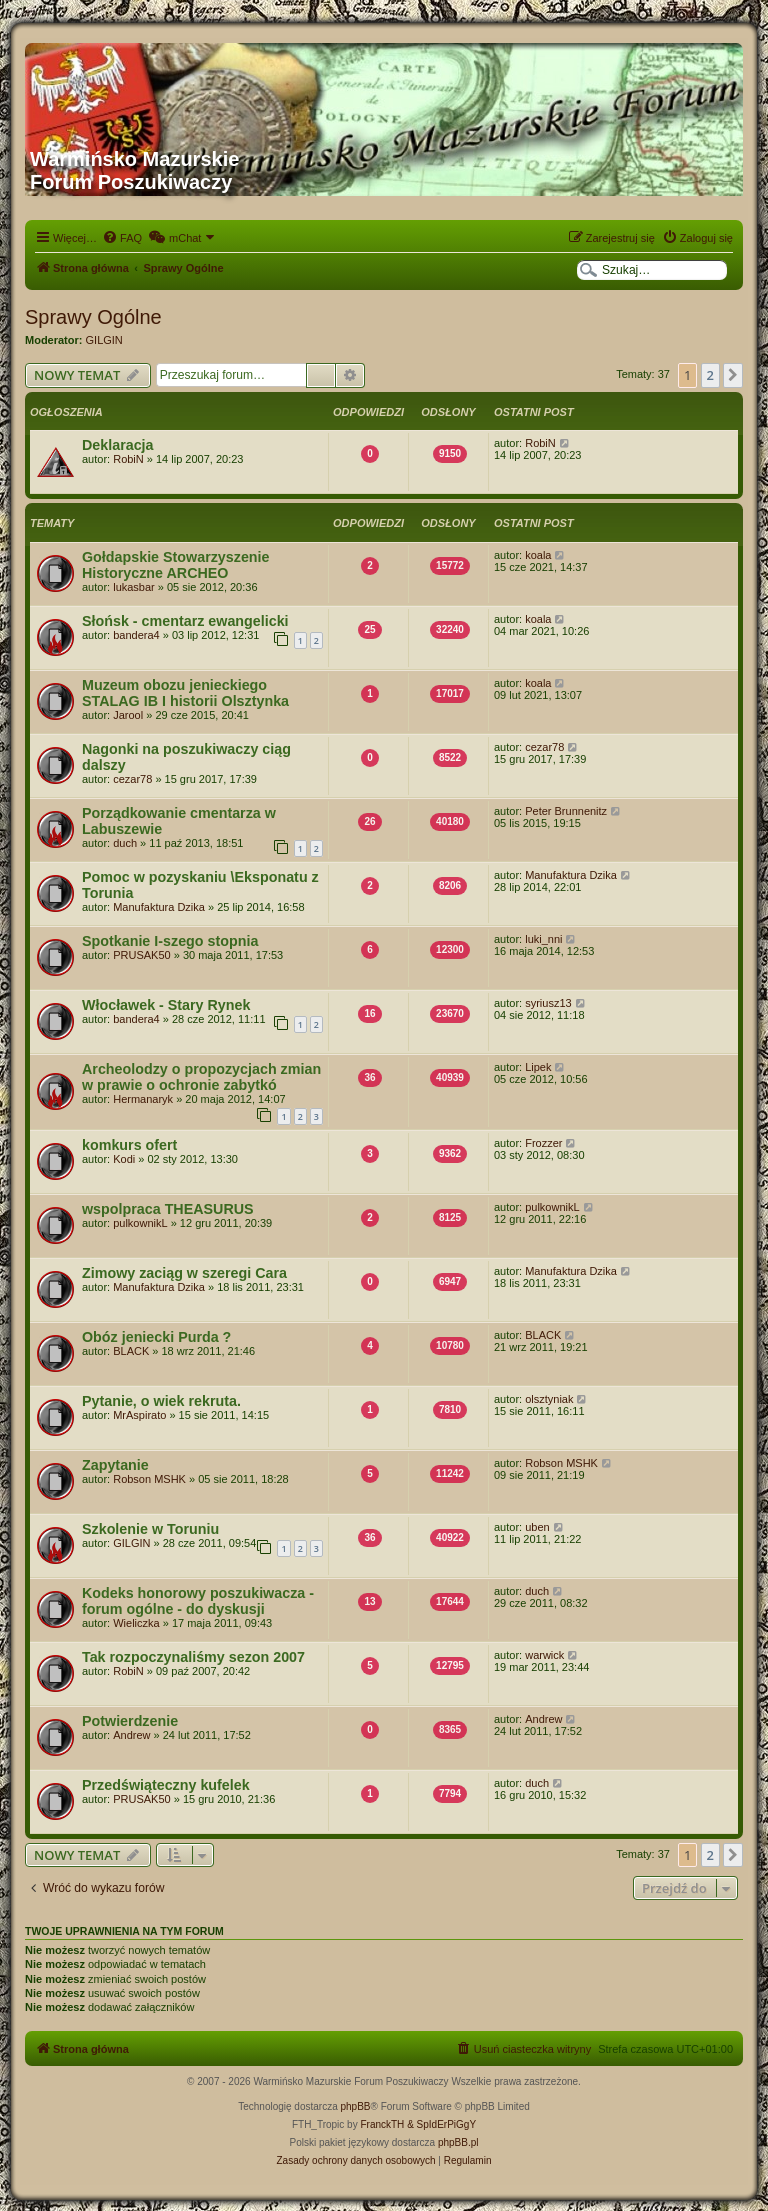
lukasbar (134, 587)
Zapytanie (115, 1465)
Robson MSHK (149, 1479)
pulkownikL (140, 1223)
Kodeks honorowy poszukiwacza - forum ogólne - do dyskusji (198, 1601)
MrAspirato (139, 1415)
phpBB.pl (458, 2142)
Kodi (124, 1159)
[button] (733, 375)
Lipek (538, 1067)
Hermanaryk (143, 1099)
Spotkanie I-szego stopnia (170, 941)
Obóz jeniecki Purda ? (156, 1337)
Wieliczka (136, 1623)
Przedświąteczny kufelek (166, 1785)
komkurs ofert (129, 1145)
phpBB (356, 2106)
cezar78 (132, 779)
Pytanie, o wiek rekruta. (161, 1401)
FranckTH (382, 2124)
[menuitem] (122, 238)
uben (537, 1527)
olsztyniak (549, 1399)
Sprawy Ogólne (93, 317)
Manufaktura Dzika (159, 907)
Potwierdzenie (130, 1721)
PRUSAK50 (141, 955)
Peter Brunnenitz (566, 811)
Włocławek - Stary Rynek (166, 1005)
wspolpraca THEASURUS (168, 1209)
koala (538, 555)
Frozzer (543, 1143)
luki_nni (543, 939)
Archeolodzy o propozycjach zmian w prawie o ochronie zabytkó (201, 1077)
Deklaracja (118, 445)
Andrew (131, 1735)
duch (125, 843)
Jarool (128, 715)
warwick (544, 1655)
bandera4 (136, 635)
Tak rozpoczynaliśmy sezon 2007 (193, 1657)
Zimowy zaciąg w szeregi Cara (184, 1273)
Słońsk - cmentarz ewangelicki (185, 621)
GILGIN (104, 340)
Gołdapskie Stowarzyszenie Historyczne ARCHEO (176, 565)
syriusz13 (548, 1003)
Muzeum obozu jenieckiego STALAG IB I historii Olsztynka (185, 693)
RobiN (128, 459)
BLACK (131, 1351)
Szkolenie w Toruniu (150, 1529)
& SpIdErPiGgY (441, 2124)
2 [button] (710, 375)
